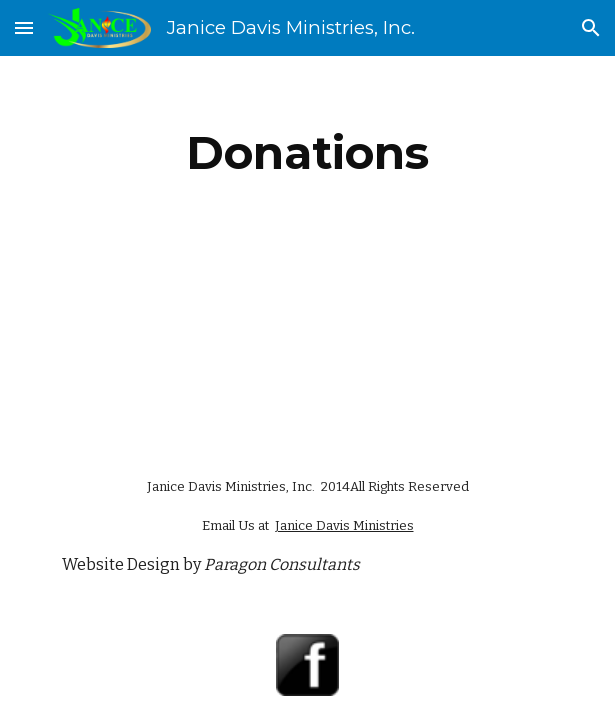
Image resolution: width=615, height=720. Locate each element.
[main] (307, 153)
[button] (24, 27)
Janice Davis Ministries (344, 525)
